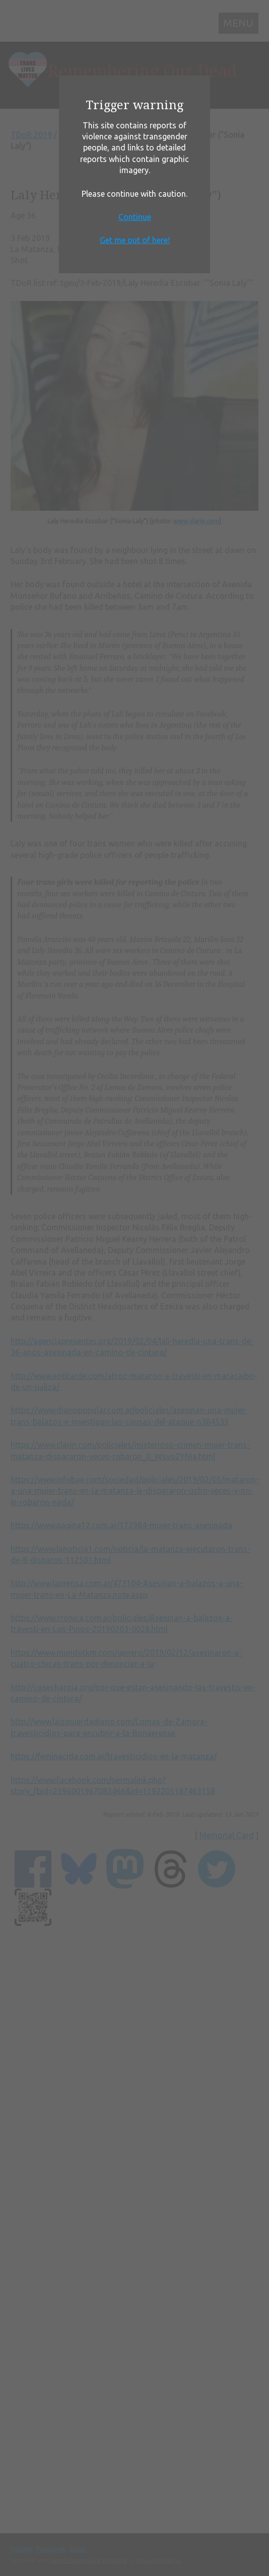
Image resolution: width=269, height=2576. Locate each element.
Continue (134, 216)
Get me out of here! (135, 240)
